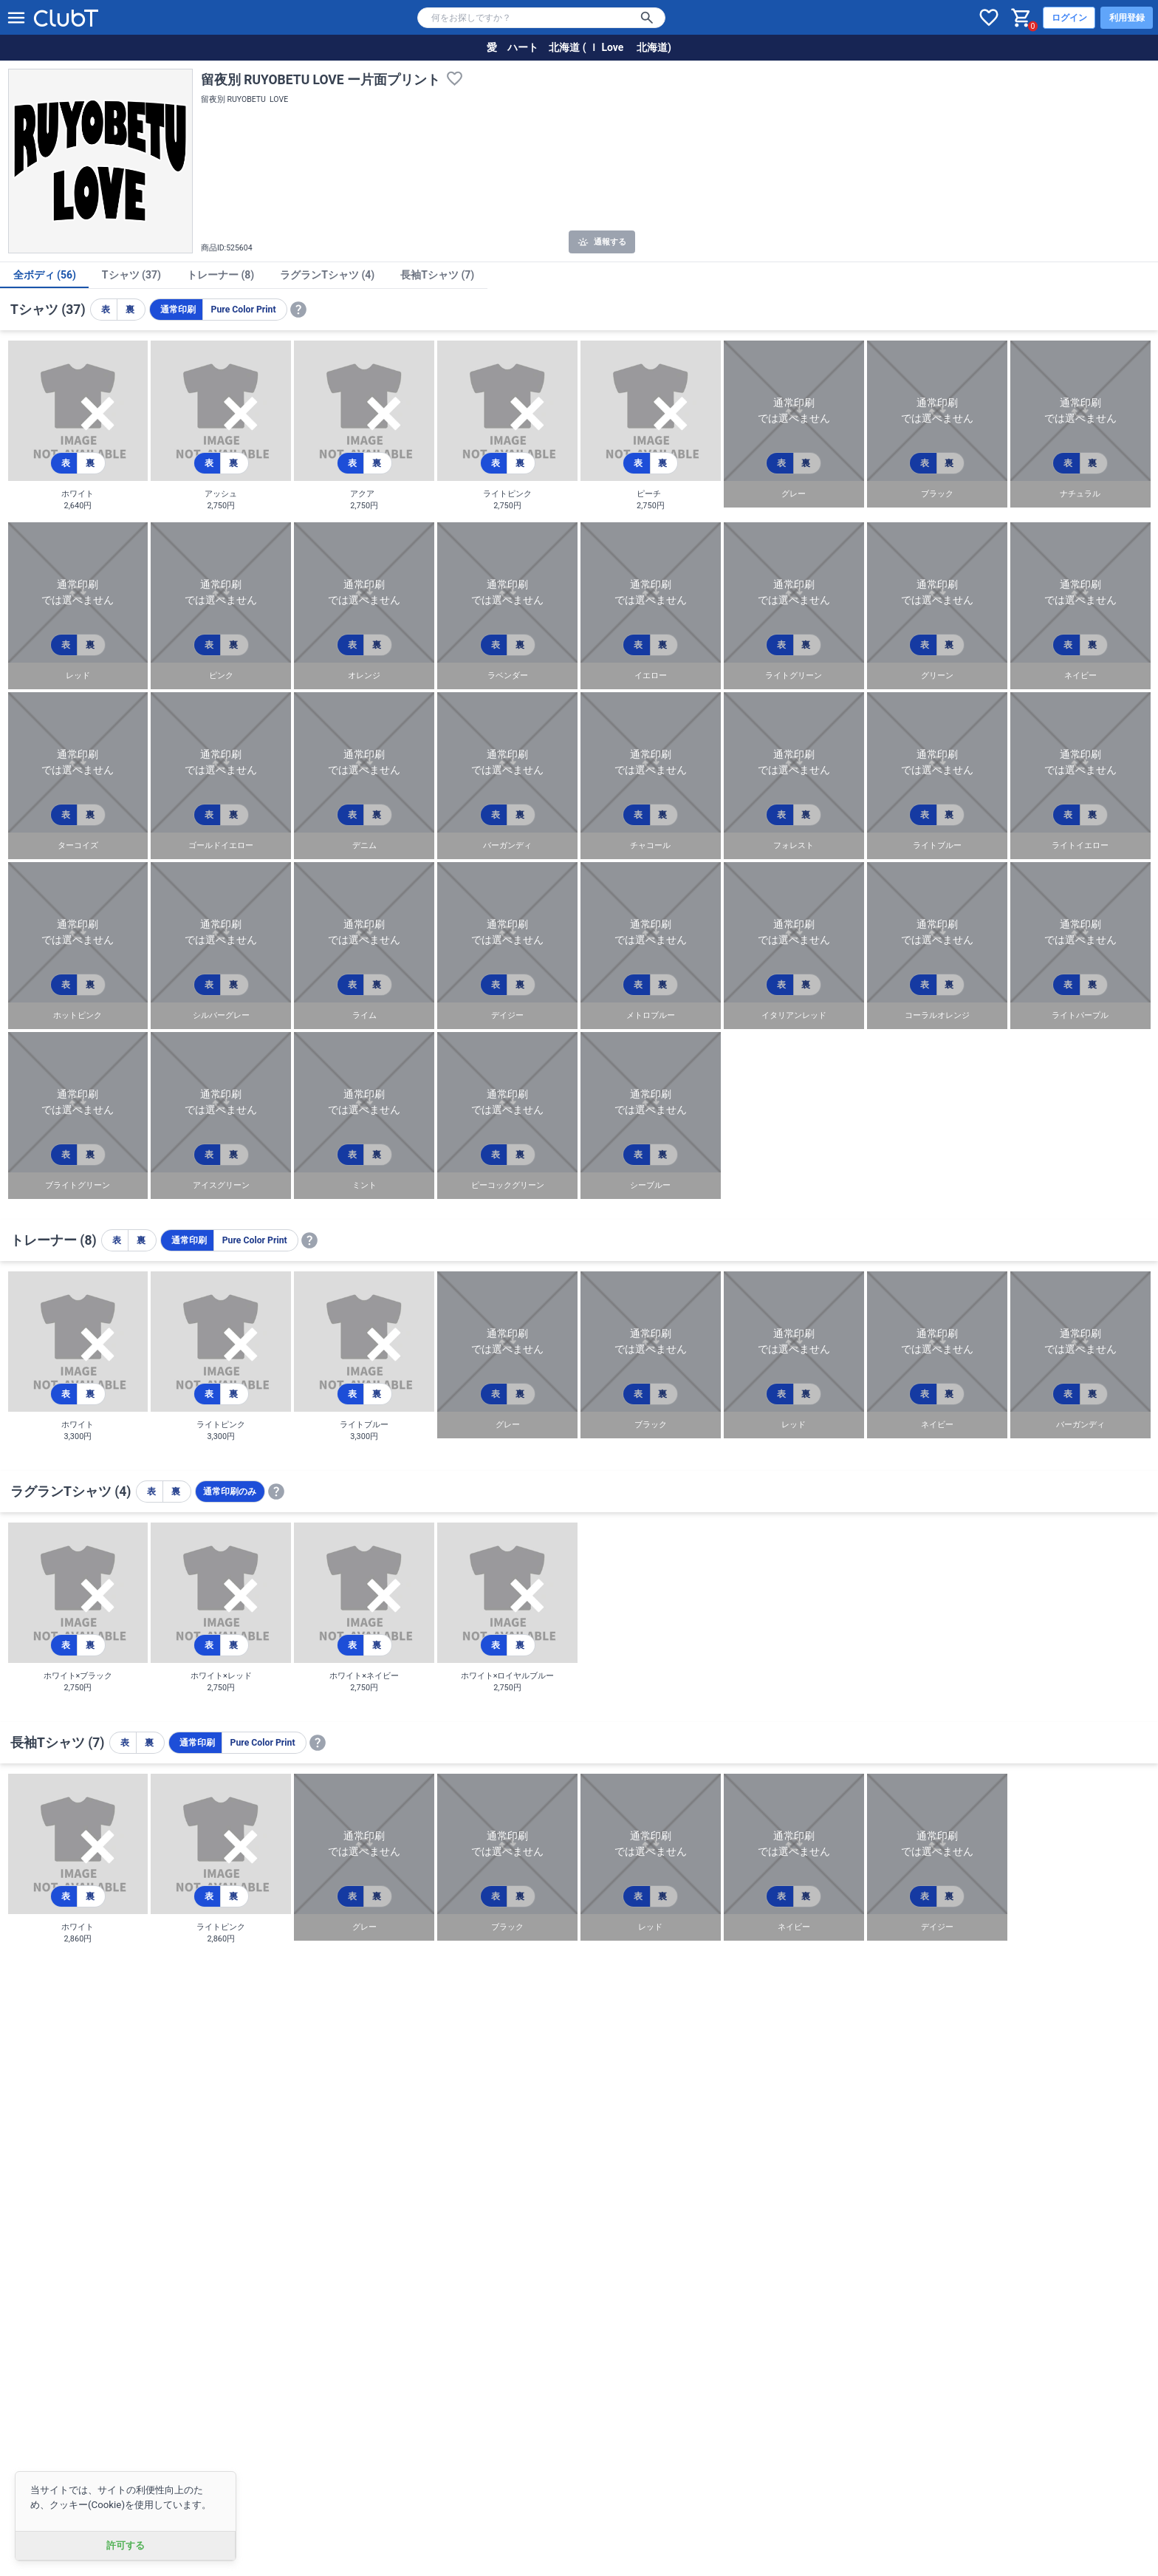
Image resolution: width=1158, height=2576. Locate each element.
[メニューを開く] (16, 18)
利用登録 (1127, 18)
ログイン (1069, 18)
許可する (125, 2545)
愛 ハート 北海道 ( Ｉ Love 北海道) (579, 47)
